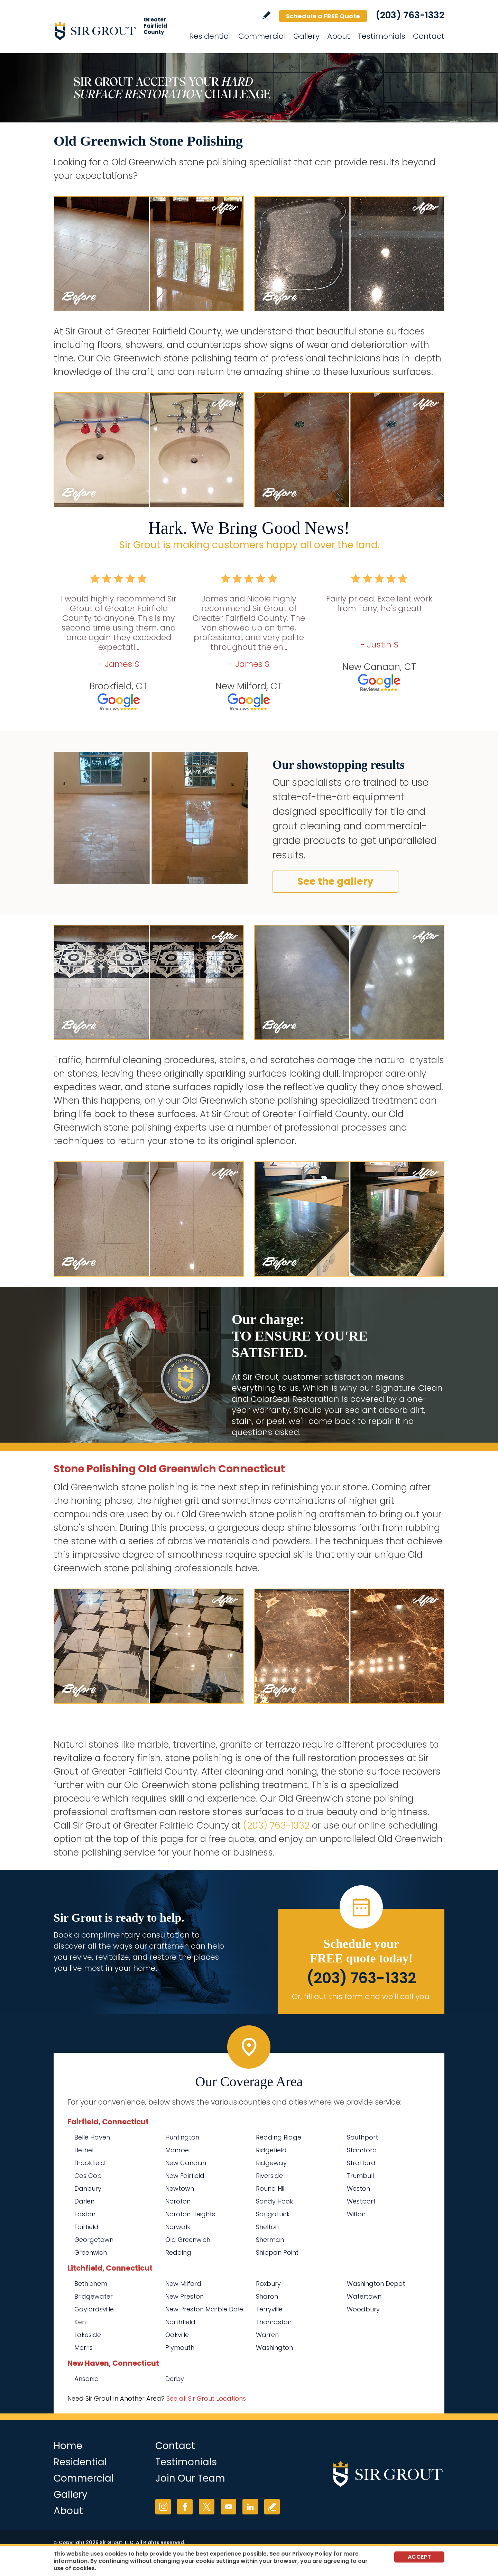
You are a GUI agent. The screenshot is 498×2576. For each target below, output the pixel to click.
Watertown (364, 2296)
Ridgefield (271, 2150)
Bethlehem (90, 2283)
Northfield (180, 2322)
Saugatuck (273, 2214)
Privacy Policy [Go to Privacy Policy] (312, 2554)
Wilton (356, 2214)
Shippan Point (277, 2252)
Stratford (361, 2163)
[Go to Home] (116, 30)
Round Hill (271, 2188)
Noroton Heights (190, 2214)
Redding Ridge (278, 2137)
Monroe (177, 2150)
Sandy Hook (274, 2201)
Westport (361, 2201)
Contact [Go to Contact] (428, 36)
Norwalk (177, 2227)
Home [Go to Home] (68, 2446)
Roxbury (268, 2283)
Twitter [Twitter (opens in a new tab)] (206, 2506)
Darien (84, 2201)
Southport (362, 2137)
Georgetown (93, 2239)
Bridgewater (93, 2296)
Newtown (179, 2188)
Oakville (177, 2334)
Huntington (182, 2137)
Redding (178, 2252)
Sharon (267, 2296)
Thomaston (274, 2322)
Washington (274, 2347)
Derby (174, 2378)
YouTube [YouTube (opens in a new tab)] (228, 2506)
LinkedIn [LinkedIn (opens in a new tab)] (250, 2506)
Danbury (87, 2188)
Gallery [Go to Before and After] (306, 36)
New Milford (183, 2283)
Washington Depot (376, 2283)
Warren (267, 2334)
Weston (358, 2188)
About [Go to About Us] (338, 36)
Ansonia (86, 2378)
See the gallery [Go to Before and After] (335, 881)
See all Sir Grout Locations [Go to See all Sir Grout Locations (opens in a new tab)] (206, 2398)
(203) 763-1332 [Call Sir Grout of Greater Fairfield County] (410, 15)
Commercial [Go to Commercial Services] (262, 36)
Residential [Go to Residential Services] (210, 36)
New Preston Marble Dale (204, 2309)
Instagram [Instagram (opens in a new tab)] (163, 2506)
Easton (84, 2214)
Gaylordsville (94, 2309)
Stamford (362, 2150)
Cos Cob (88, 2175)
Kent (81, 2322)
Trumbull (360, 2175)
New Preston (184, 2296)
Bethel (83, 2150)
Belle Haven (92, 2137)
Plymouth (179, 2347)
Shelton (267, 2227)
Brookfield (89, 2163)
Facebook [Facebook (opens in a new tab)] (185, 2506)
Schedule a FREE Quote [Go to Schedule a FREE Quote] (323, 16)
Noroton (178, 2201)
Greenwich (90, 2252)
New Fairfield (184, 2175)
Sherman (270, 2239)
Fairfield (86, 2227)
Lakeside (87, 2334)
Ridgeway (271, 2163)
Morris (83, 2347)
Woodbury (363, 2309)
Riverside (269, 2175)
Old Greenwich (187, 2239)
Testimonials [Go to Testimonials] (381, 36)
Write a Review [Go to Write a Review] (266, 15)
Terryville (269, 2309)
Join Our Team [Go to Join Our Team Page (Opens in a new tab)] (190, 2478)
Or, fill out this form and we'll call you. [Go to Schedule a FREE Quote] (361, 1996)
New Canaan (185, 2163)
